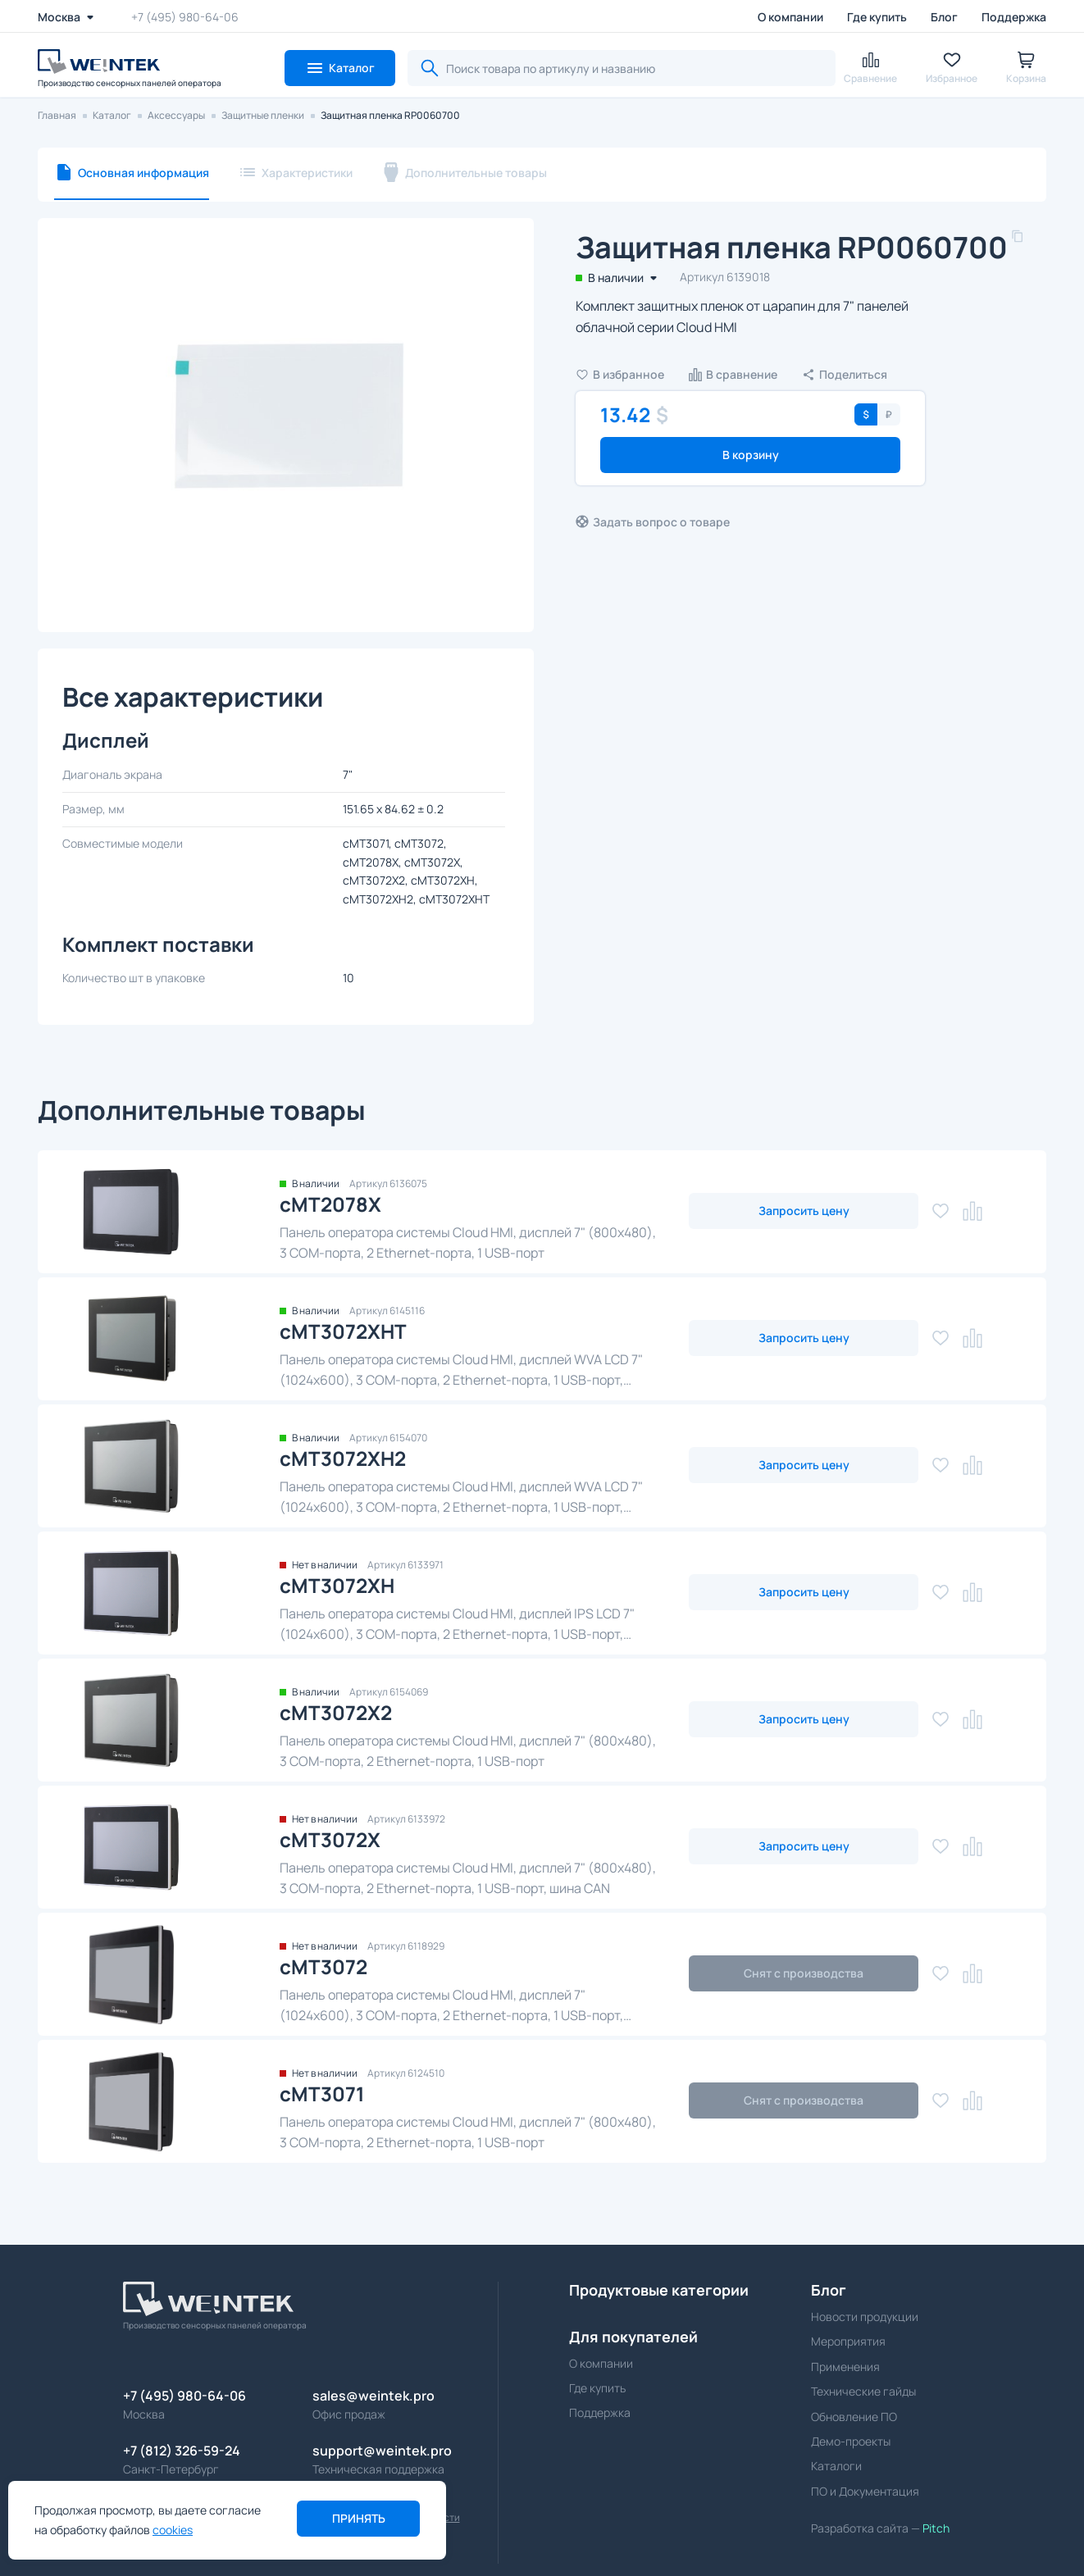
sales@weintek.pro (373, 2396)
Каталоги (836, 2466)
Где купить (877, 17)
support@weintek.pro (382, 2451)
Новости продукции (864, 2316)
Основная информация (143, 172)
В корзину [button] (750, 454)
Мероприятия (848, 2341)
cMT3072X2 (336, 1712)
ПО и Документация (865, 2491)
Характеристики (307, 172)
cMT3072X (330, 1839)
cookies (173, 2529)
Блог (944, 17)
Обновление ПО (854, 2416)
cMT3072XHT (343, 1331)
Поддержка (1014, 17)
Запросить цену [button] (803, 1210)
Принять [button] (358, 2518)
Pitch (935, 2528)
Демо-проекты (850, 2441)
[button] (340, 68)
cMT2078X (330, 1203)
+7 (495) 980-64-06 (185, 17)
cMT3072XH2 (343, 1458)
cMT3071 (322, 2093)
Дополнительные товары (476, 172)
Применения (845, 2366)
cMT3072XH (337, 1585)
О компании (790, 17)
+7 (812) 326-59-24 (181, 2451)
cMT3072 (323, 1966)
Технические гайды (863, 2391)
